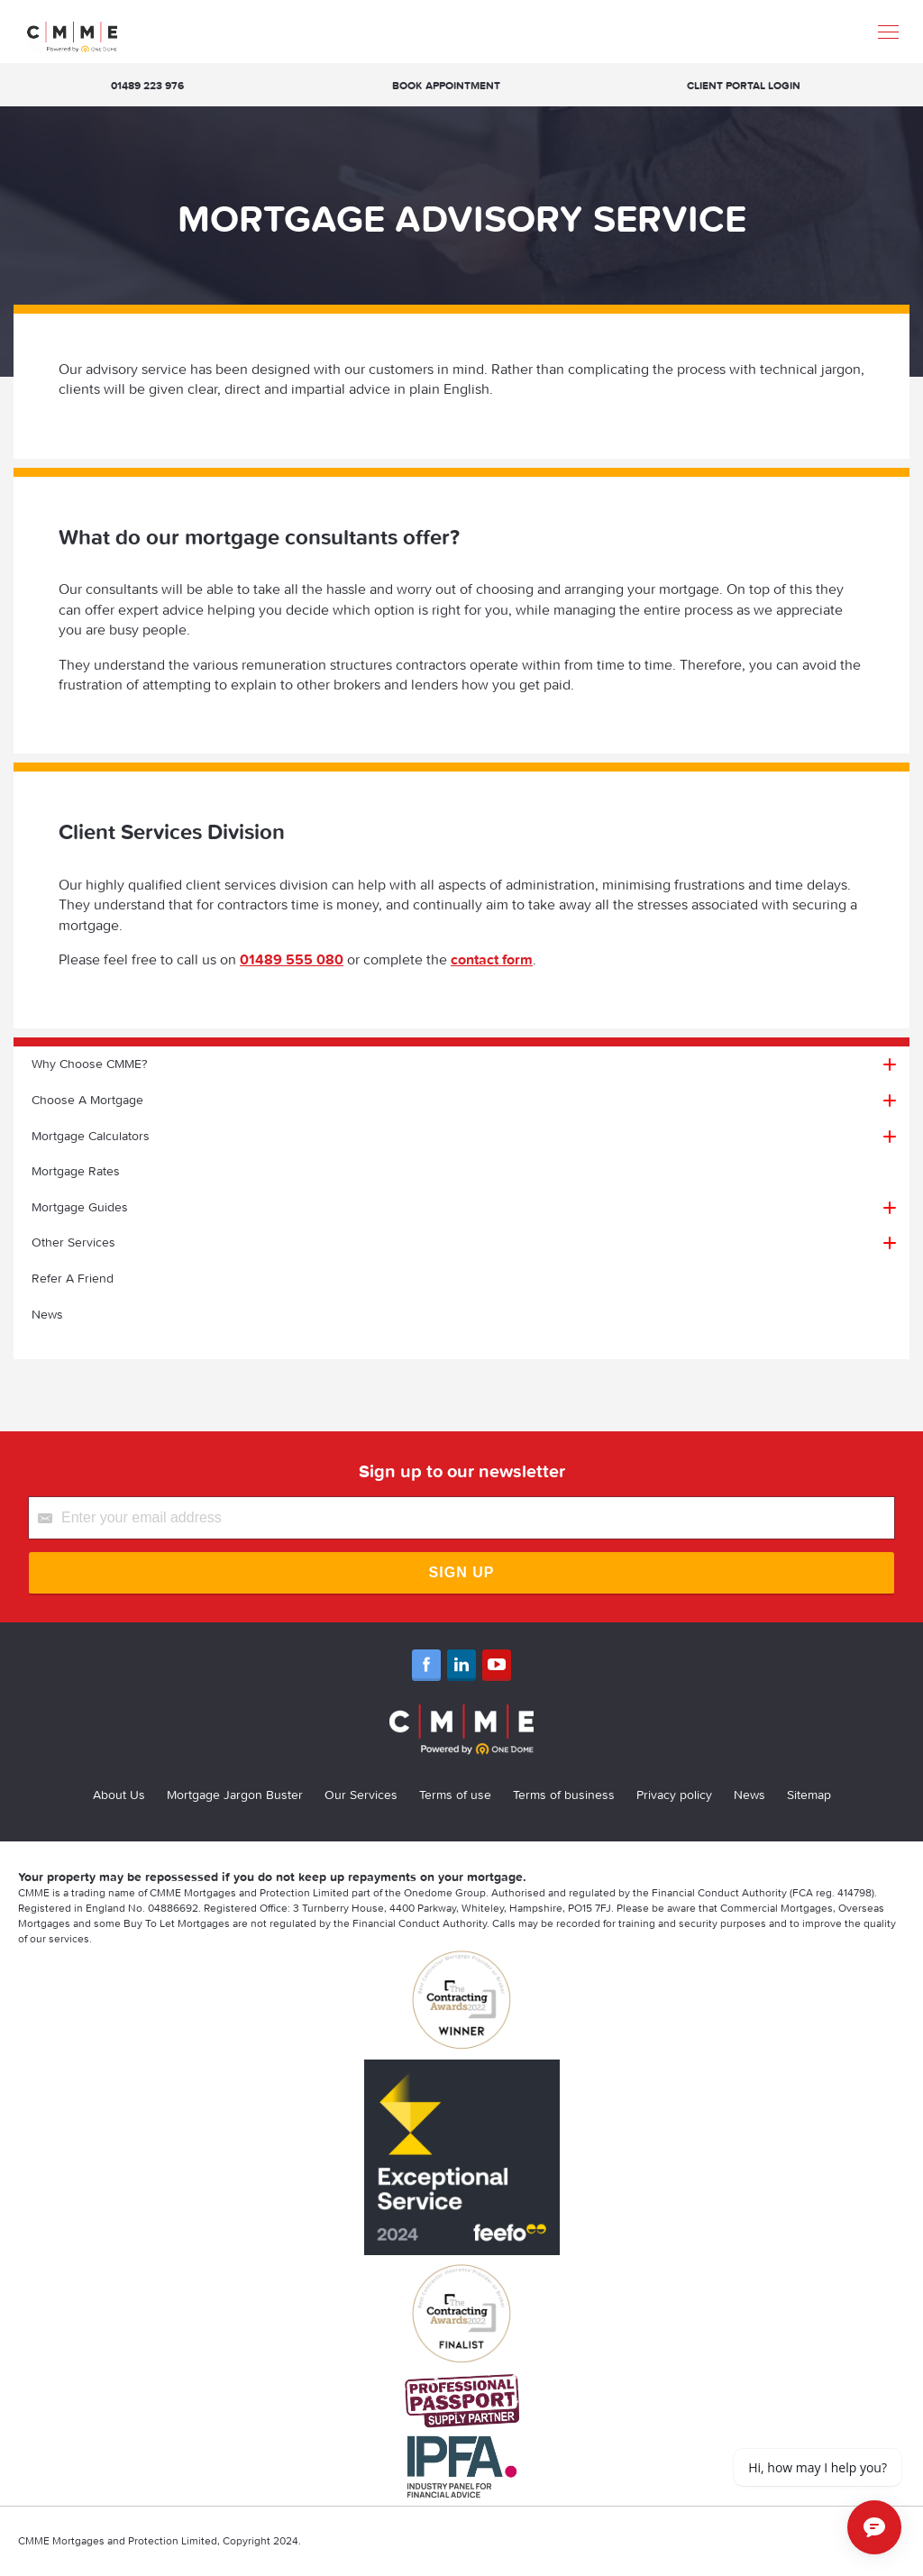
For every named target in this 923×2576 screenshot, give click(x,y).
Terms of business (564, 1794)
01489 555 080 (291, 959)
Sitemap (809, 1794)
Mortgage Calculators (91, 1136)
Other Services (73, 1242)
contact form (492, 959)
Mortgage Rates (76, 1171)
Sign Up (462, 1572)
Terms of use (455, 1794)
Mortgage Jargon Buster (235, 1794)
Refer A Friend (73, 1278)
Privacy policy (674, 1794)
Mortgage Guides (80, 1207)
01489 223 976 (147, 85)
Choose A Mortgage (87, 1100)
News (47, 1314)
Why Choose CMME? (89, 1063)
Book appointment (446, 85)
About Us (119, 1794)
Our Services (361, 1794)
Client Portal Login (743, 85)
